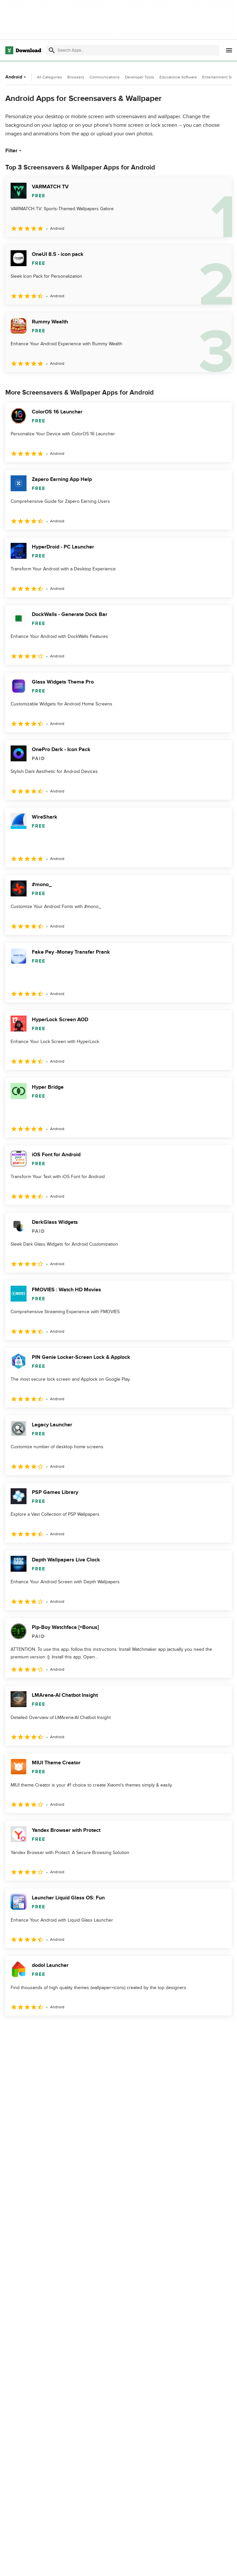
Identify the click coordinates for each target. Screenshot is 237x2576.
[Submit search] (51, 50)
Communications (104, 77)
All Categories (49, 77)
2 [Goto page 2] (29, 2030)
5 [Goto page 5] (81, 2030)
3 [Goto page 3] (46, 2030)
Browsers (75, 77)
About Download (101, 2564)
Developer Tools (139, 77)
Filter (14, 150)
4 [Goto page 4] (63, 2030)
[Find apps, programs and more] (132, 50)
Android (16, 77)
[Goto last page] (219, 2030)
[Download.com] (23, 50)
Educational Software (178, 77)
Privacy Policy (174, 2564)
